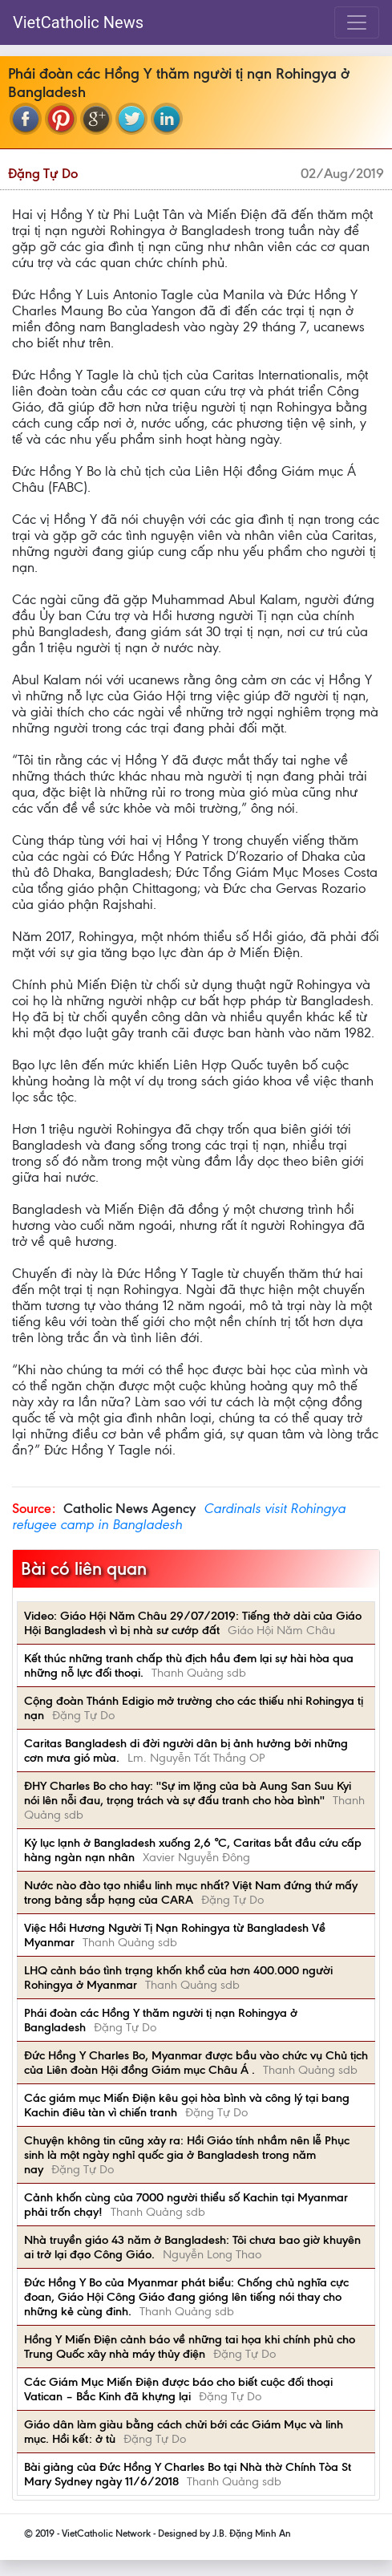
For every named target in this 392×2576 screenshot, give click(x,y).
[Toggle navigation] (356, 22)
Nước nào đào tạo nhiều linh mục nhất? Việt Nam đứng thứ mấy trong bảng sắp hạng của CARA (191, 1892)
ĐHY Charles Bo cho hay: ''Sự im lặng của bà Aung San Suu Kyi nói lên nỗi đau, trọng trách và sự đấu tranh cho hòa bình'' (187, 1793)
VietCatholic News (78, 22)
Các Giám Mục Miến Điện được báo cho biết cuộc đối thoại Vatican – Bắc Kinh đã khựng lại (178, 2389)
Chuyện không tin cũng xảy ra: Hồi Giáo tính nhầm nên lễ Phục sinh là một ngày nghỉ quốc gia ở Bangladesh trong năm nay (187, 2154)
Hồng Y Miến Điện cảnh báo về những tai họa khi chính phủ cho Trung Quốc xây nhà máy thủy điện (189, 2346)
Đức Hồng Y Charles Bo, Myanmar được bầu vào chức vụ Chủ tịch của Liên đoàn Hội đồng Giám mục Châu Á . (196, 2062)
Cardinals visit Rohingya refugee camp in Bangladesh (179, 1516)
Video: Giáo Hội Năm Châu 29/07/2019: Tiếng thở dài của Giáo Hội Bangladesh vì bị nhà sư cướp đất (193, 1622)
